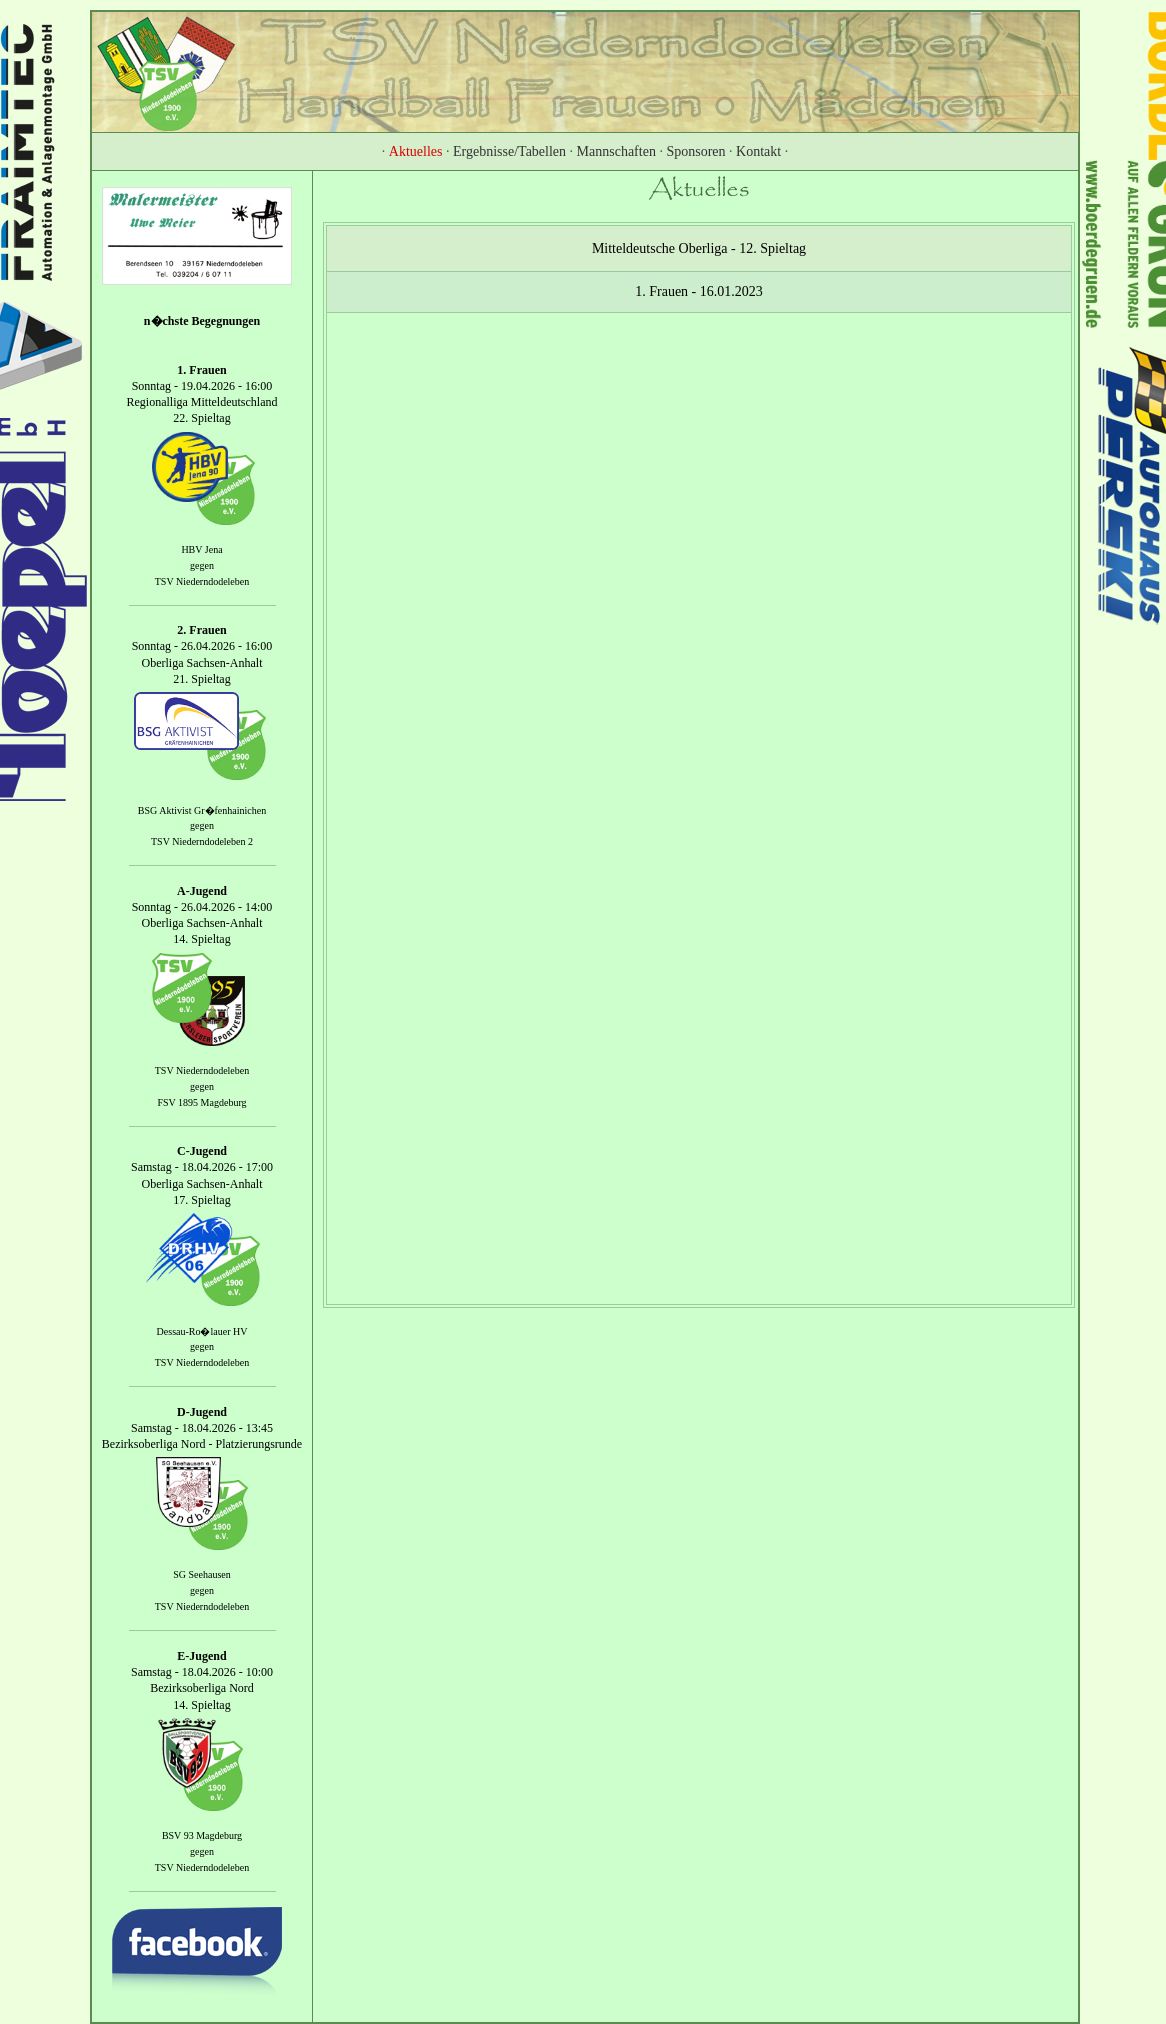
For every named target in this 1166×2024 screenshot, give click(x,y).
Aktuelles (416, 151)
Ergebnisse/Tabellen (509, 151)
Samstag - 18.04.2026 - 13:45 (202, 1428)
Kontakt (758, 151)
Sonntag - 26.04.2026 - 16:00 (202, 647)
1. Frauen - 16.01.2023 (699, 291)
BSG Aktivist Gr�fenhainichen (202, 810)
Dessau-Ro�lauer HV (202, 1331)
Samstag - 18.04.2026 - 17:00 (202, 1168)
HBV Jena (201, 549)
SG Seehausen (202, 1575)
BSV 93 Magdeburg (202, 1835)
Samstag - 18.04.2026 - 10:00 (202, 1672)
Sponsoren (695, 151)
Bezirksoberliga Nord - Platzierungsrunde (202, 1444)
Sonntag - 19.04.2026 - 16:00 (202, 386)
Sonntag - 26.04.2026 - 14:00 (202, 907)
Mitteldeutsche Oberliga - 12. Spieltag (699, 248)
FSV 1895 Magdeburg (201, 1102)
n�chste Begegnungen (202, 321)
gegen (202, 565)
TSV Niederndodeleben (202, 581)
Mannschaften (616, 151)
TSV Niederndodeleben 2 (202, 841)
